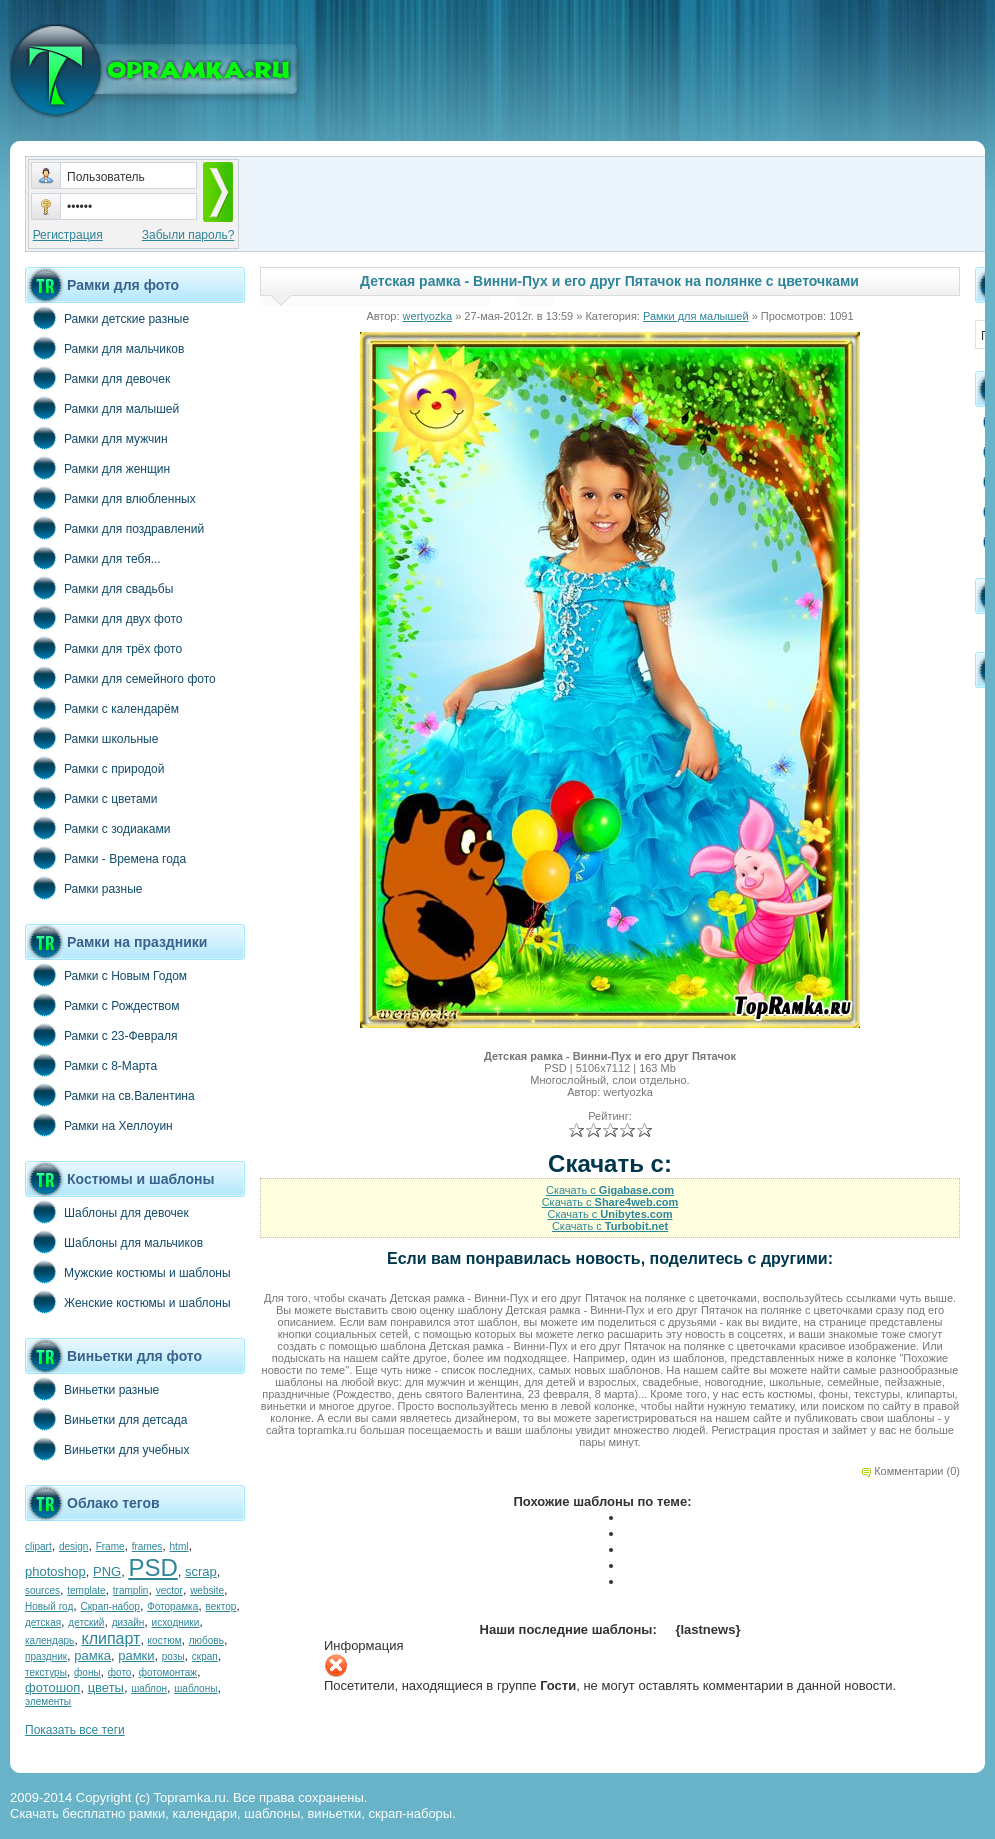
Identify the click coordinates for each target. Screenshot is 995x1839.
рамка (92, 1655)
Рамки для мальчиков (104, 348)
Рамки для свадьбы (99, 588)
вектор (221, 1606)
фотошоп (52, 1687)
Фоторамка (172, 1606)
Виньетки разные (92, 1389)
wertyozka (428, 316)
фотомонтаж (168, 1672)
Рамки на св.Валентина (110, 1095)
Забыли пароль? (188, 235)
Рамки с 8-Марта (91, 1065)
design (73, 1546)
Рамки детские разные (107, 318)
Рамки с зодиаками (97, 828)
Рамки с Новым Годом (106, 975)
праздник (46, 1656)
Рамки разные (83, 888)
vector (169, 1590)
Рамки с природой (95, 768)
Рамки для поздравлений (114, 528)
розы (173, 1656)
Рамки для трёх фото (103, 648)
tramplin (131, 1590)
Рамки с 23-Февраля (101, 1035)
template (86, 1590)
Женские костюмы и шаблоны (128, 1302)
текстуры (46, 1672)
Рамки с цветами (91, 798)
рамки (136, 1655)
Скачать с (610, 1190)
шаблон (149, 1688)
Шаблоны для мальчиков (114, 1242)
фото (120, 1672)
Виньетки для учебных (107, 1449)
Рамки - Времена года (105, 858)
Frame (110, 1546)
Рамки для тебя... (93, 558)
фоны (87, 1672)
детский (86, 1622)
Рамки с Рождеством (102, 1005)
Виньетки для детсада (106, 1419)
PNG (107, 1571)
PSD (152, 1567)
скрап (205, 1656)
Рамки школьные (91, 738)
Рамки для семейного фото (120, 678)
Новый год (49, 1606)
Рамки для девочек (97, 378)
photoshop (55, 1571)
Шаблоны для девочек (107, 1212)
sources (42, 1590)
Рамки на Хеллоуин (99, 1125)
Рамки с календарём (102, 708)
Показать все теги (75, 1730)
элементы (48, 1701)
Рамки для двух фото (103, 618)
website (207, 1590)
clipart (38, 1546)
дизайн (128, 1622)
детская (43, 1622)
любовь (206, 1640)
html (179, 1546)
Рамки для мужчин (96, 438)
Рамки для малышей (102, 408)
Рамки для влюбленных (110, 498)
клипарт (110, 1638)
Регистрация (68, 235)
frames (147, 1546)
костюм (165, 1640)
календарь (49, 1640)
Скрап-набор (110, 1606)
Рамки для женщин (97, 468)
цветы (106, 1687)
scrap (201, 1571)
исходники (176, 1622)
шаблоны (195, 1688)
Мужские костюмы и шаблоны (128, 1272)
